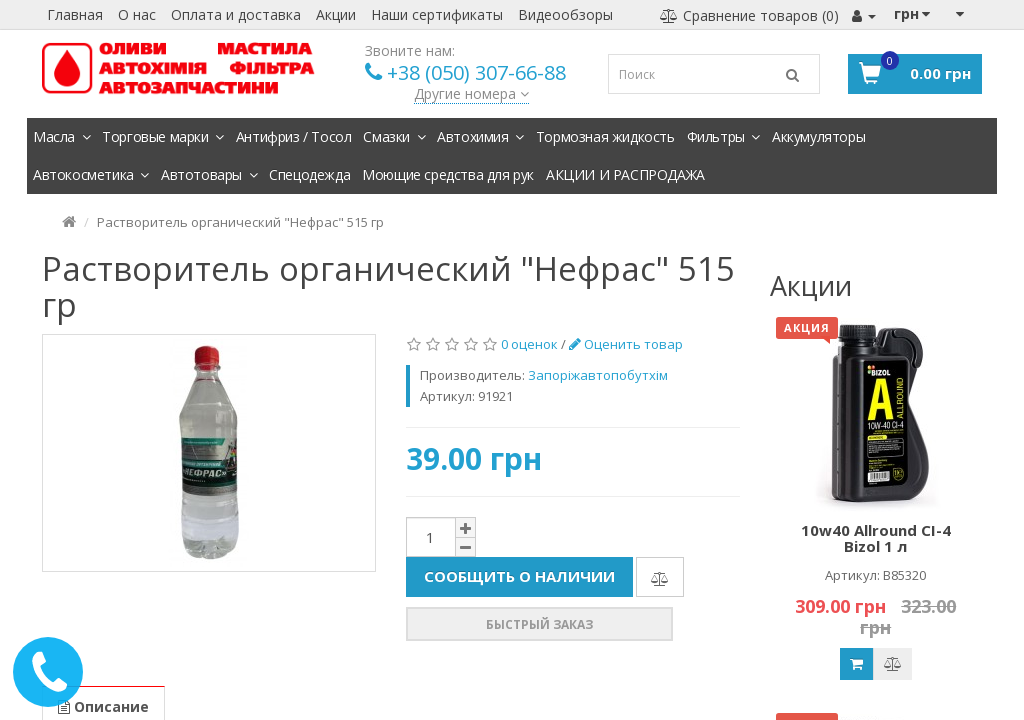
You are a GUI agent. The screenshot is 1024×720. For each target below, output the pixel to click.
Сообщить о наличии (519, 576)
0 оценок (529, 344)
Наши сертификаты (437, 14)
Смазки (394, 136)
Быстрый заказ (539, 624)
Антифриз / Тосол (294, 136)
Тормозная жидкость (605, 136)
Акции (336, 14)
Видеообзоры (565, 14)
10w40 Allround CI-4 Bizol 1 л (876, 538)
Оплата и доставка (236, 14)
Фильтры (723, 136)
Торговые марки (163, 136)
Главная (75, 14)
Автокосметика (91, 174)
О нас (137, 14)
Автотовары (209, 174)
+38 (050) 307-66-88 (476, 72)
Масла (61, 136)
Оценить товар (626, 344)
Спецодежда (309, 174)
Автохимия (480, 136)
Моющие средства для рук (448, 174)
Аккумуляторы (818, 136)
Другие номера (471, 93)
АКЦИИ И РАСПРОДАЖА (625, 174)
